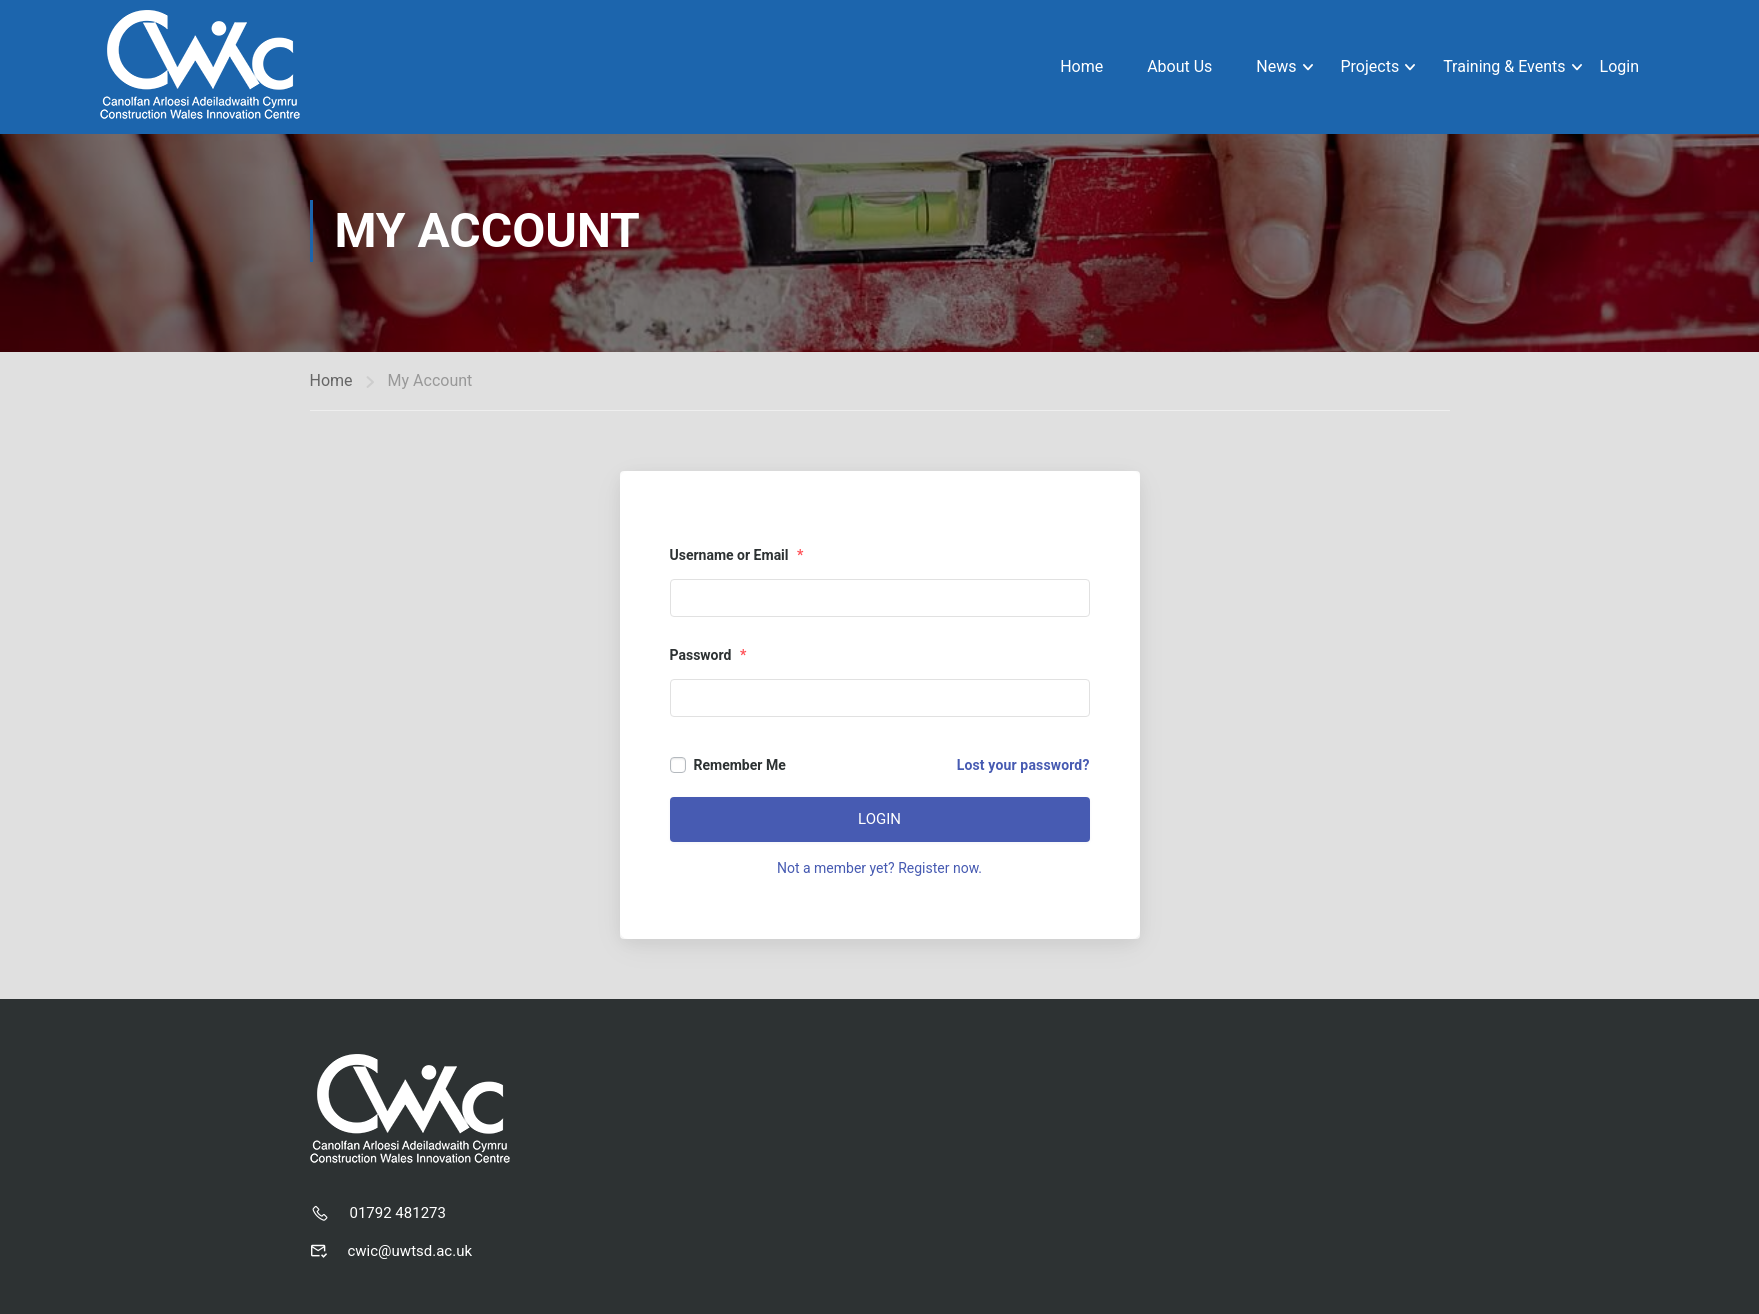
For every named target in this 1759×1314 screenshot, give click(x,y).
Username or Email (737, 555)
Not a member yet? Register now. (879, 868)
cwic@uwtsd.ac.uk (410, 1251)
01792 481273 (398, 1213)
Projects (1369, 66)
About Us (1179, 66)
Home (1081, 66)
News (1276, 66)
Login (1619, 66)
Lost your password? (1023, 765)
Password (708, 655)
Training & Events (1504, 66)
